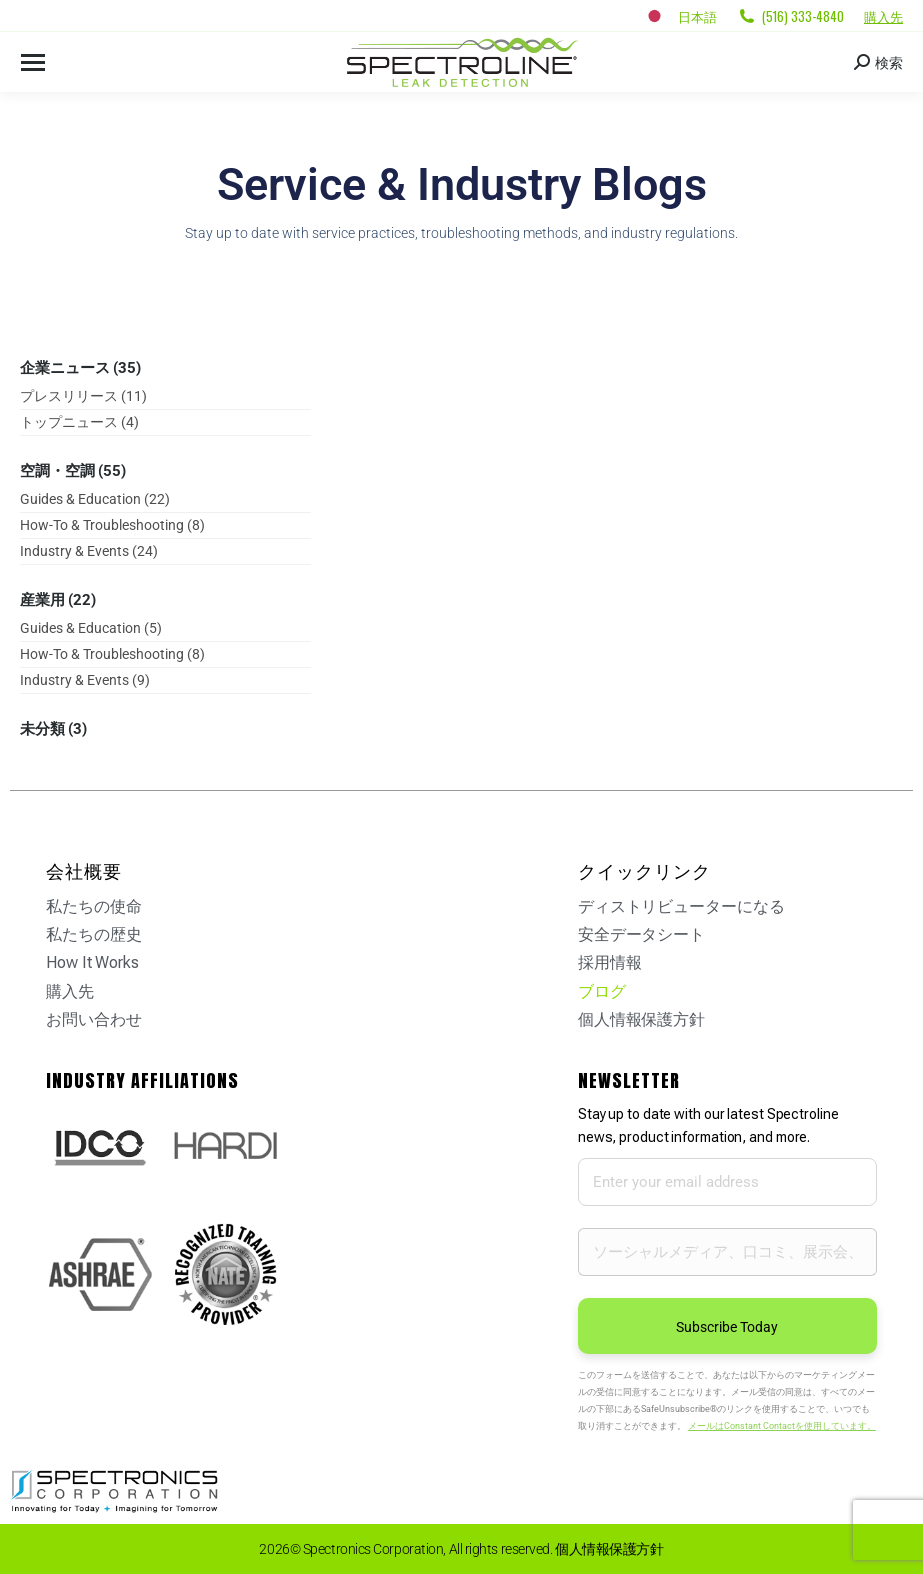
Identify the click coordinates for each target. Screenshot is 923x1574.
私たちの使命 (93, 906)
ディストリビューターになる (681, 906)
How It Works (92, 962)
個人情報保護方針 (641, 1019)
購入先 (883, 16)
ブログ (602, 991)
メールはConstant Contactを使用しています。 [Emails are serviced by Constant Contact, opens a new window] (782, 1426)
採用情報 (610, 962)
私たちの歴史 (93, 934)
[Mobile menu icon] (33, 62)
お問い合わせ (93, 1019)
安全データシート (641, 934)
